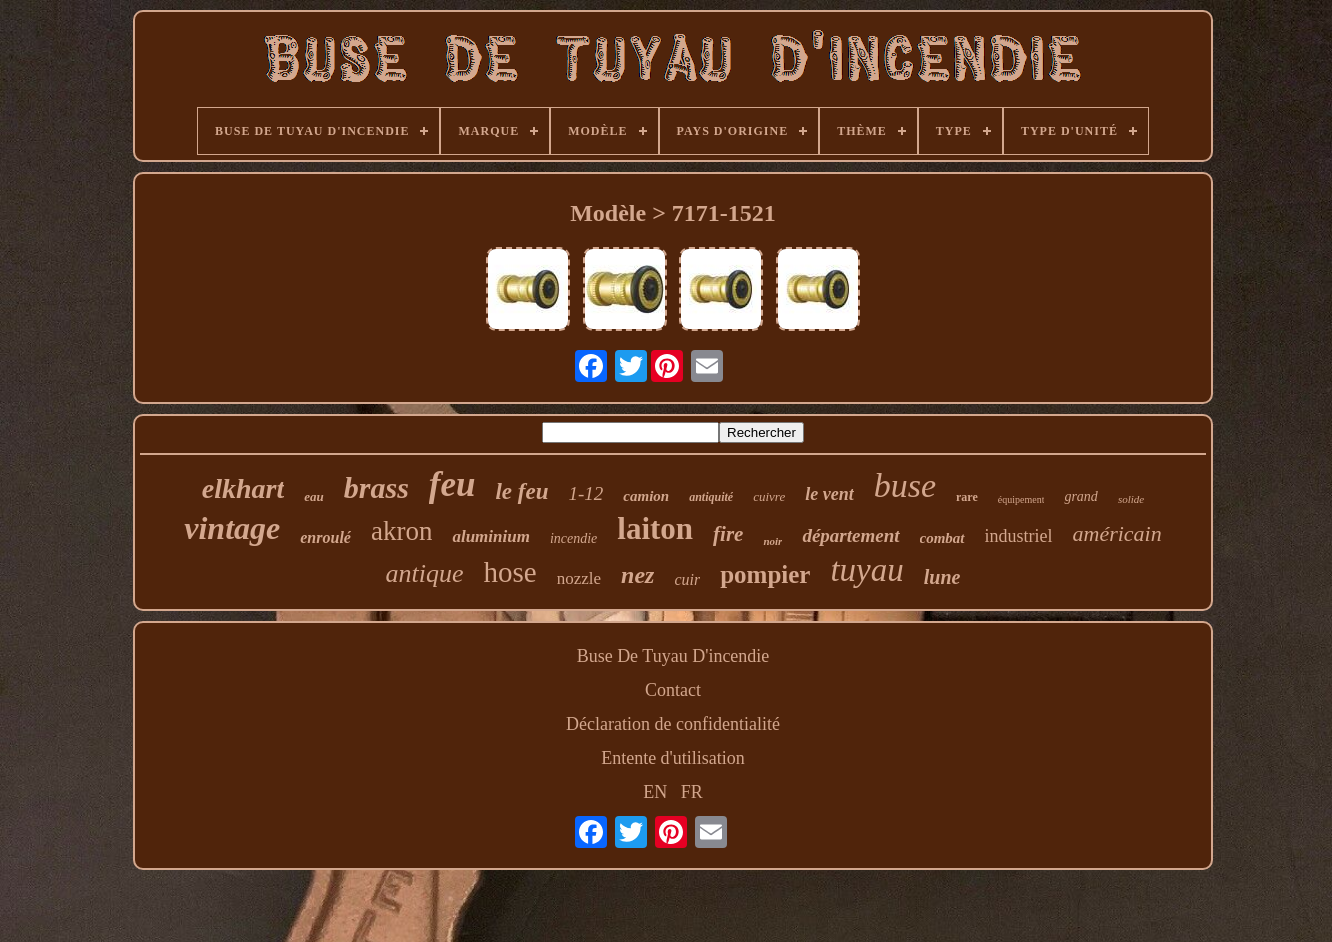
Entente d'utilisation (673, 758)
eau (314, 496)
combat (942, 538)
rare (967, 497)
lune (942, 577)
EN (655, 792)
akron (401, 531)
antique (425, 573)
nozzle (579, 578)
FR (692, 792)
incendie (573, 538)
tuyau (866, 570)
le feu (521, 491)
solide (1131, 499)
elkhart (243, 488)
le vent (829, 494)
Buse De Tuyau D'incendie (673, 656)
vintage (232, 528)
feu (452, 484)
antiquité (711, 497)
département (850, 535)
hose (510, 572)
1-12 (586, 493)
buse (905, 485)
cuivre (769, 496)
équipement (1021, 499)
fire (728, 534)
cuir (687, 579)
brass (376, 487)
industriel (1019, 536)
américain (1117, 533)
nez (637, 575)
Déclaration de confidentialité (673, 724)
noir (772, 541)
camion (646, 496)
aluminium (490, 536)
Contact (673, 690)
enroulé (325, 537)
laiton (655, 528)
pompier (765, 574)
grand (1080, 496)
